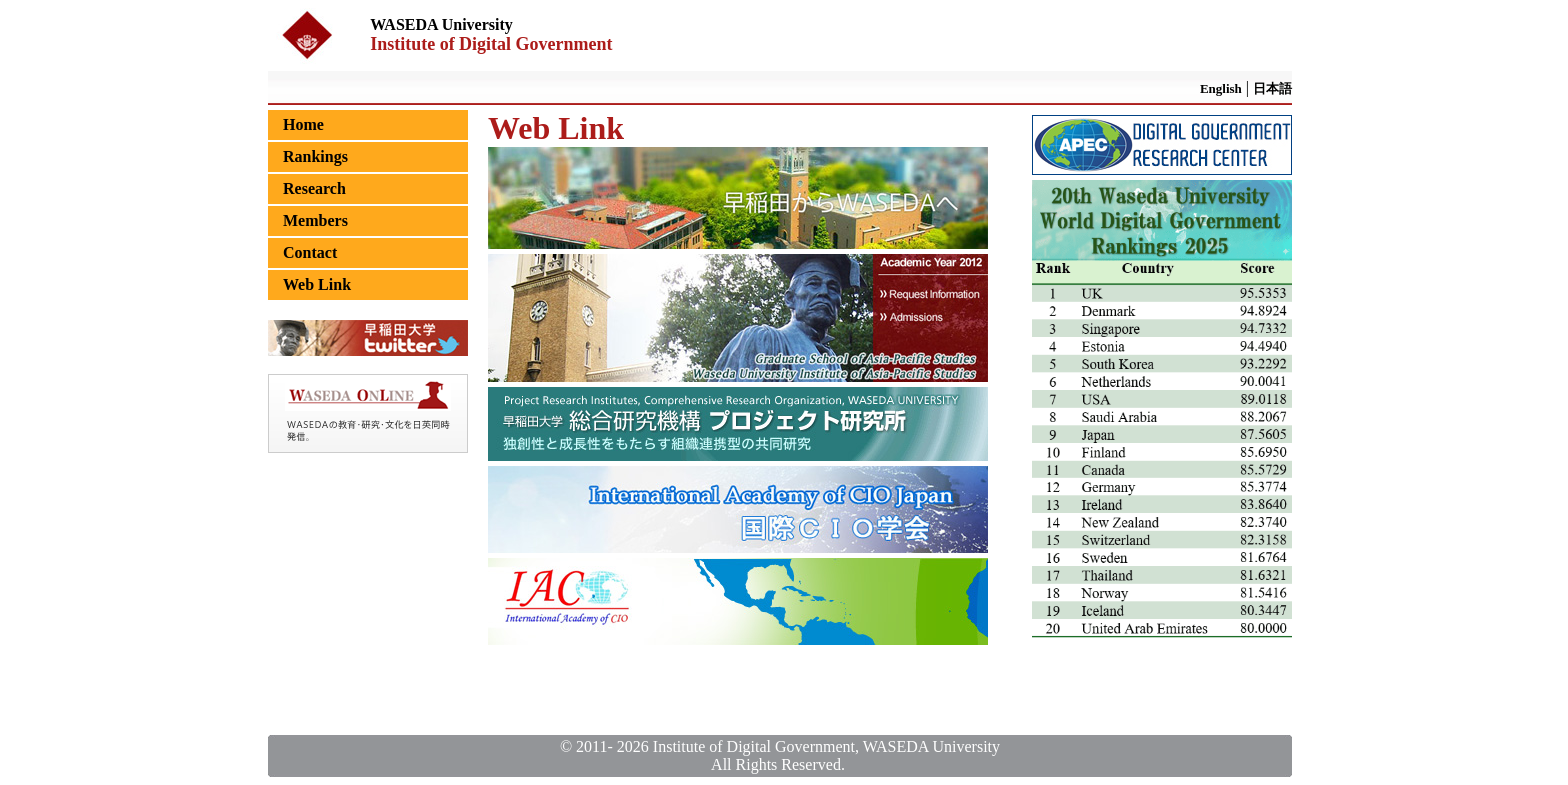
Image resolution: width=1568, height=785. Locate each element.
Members (315, 220)
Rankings (315, 156)
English (1221, 88)
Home (303, 124)
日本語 (1272, 88)
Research (314, 188)
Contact (310, 252)
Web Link (317, 284)
